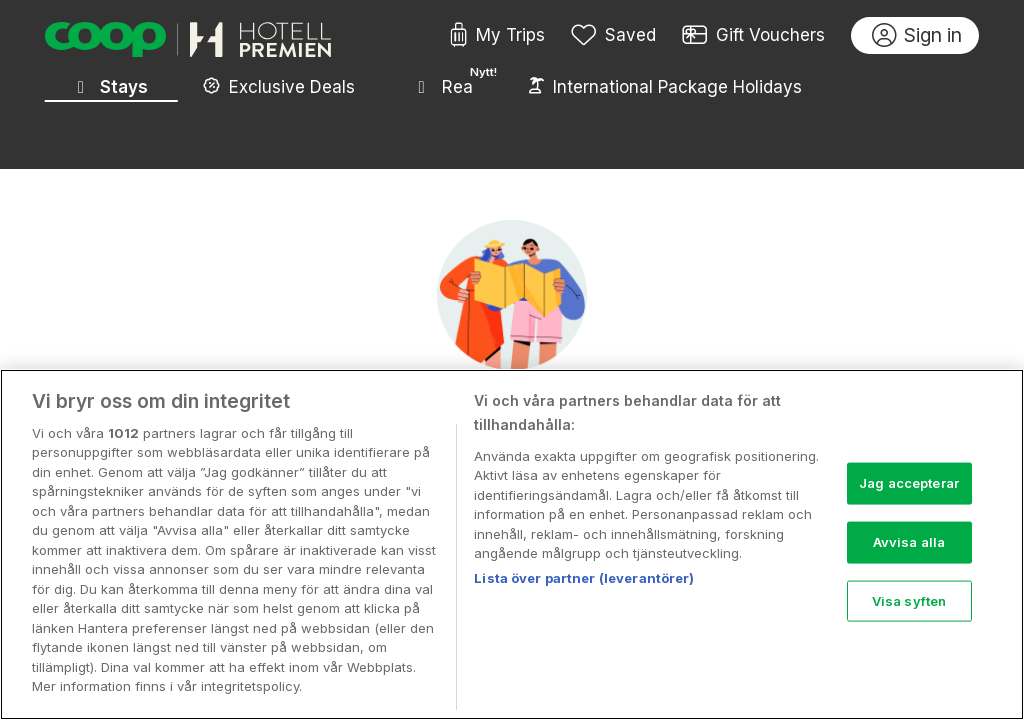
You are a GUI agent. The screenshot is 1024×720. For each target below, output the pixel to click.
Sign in (917, 36)
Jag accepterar (909, 483)
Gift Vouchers (754, 36)
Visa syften (909, 600)
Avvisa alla (909, 542)
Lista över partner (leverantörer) (584, 578)
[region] (512, 544)
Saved (614, 36)
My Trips (497, 36)
